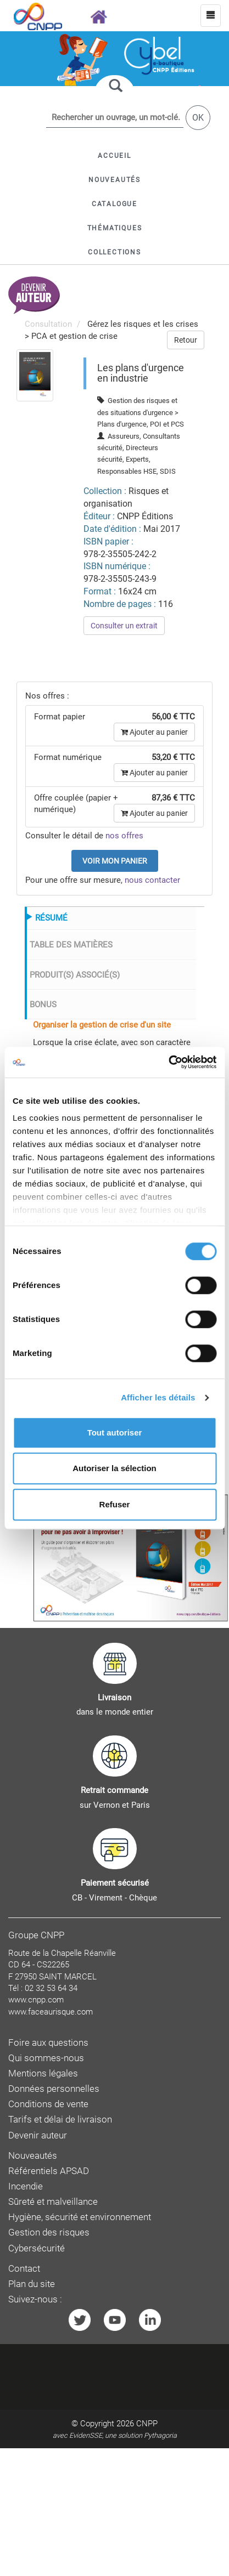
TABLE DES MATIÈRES (71, 945)
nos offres (124, 836)
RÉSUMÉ (51, 918)
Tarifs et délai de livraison (60, 2119)
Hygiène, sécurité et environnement (79, 2217)
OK (198, 117)
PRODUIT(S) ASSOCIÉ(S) (75, 975)
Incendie (25, 2186)
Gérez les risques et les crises (142, 324)
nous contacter (152, 880)
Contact (24, 2268)
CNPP (147, 2424)
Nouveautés (32, 2156)
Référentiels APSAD (48, 2171)
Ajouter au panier (154, 732)
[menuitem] (34, 375)
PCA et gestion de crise (74, 336)
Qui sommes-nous (46, 2058)
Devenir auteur (37, 2135)
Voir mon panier (114, 860)
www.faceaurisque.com (50, 2012)
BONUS (43, 1004)
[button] (114, 204)
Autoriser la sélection (114, 1468)
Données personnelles (53, 2089)
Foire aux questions (48, 2043)
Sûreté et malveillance (53, 2202)
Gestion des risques (49, 2232)
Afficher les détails (158, 1397)
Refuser (114, 1504)
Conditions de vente (48, 2104)
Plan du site (31, 2284)
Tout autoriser (114, 1432)
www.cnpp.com (36, 2000)
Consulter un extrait (124, 625)
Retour (185, 340)
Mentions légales (43, 2073)
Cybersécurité (36, 2248)
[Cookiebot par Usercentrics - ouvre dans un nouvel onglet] (168, 1062)
